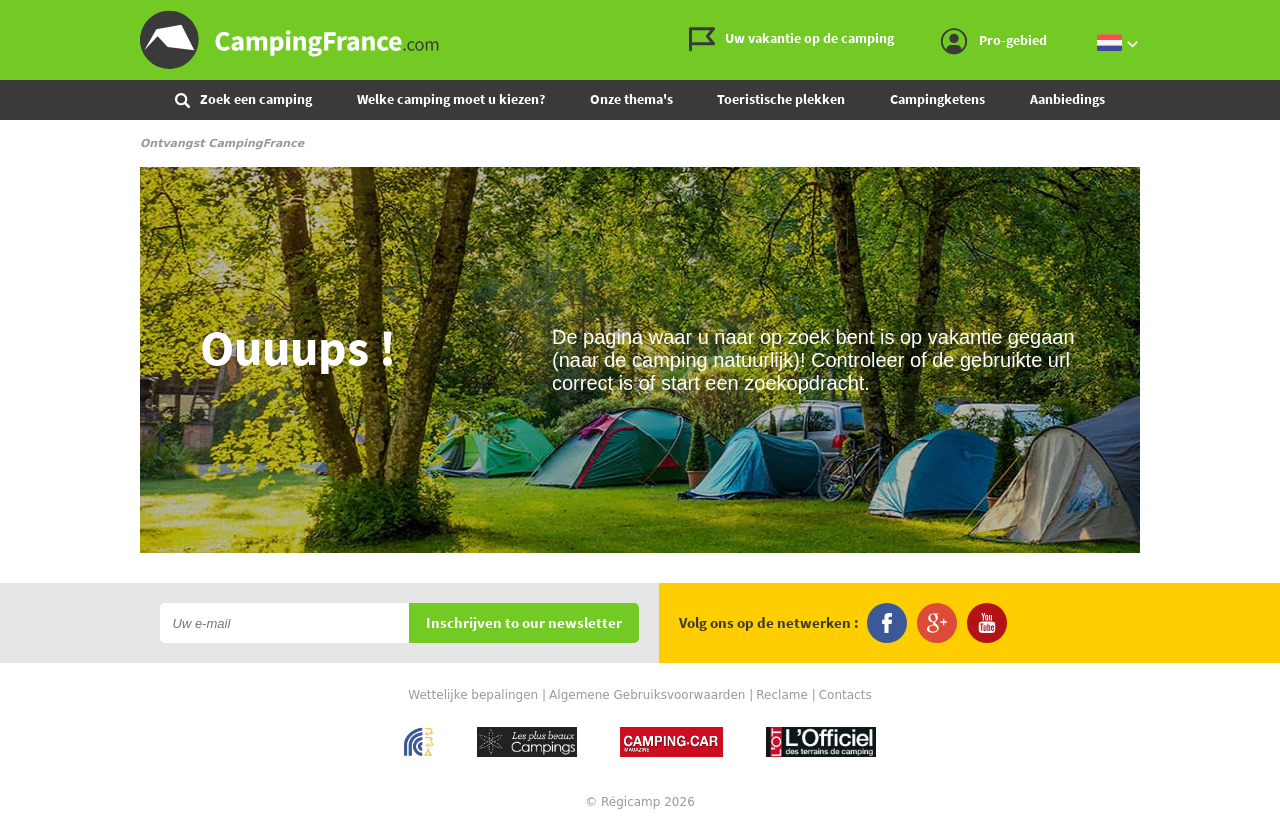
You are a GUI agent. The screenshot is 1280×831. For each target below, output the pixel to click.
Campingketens (937, 99)
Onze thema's (631, 99)
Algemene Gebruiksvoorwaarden (647, 695)
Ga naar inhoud (1266, 16)
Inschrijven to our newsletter (524, 623)
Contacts (845, 695)
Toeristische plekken (781, 99)
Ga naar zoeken (1276, 16)
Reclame (782, 695)
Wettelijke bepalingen (473, 695)
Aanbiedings (1067, 99)
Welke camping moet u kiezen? (451, 99)
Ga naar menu (1257, 16)
